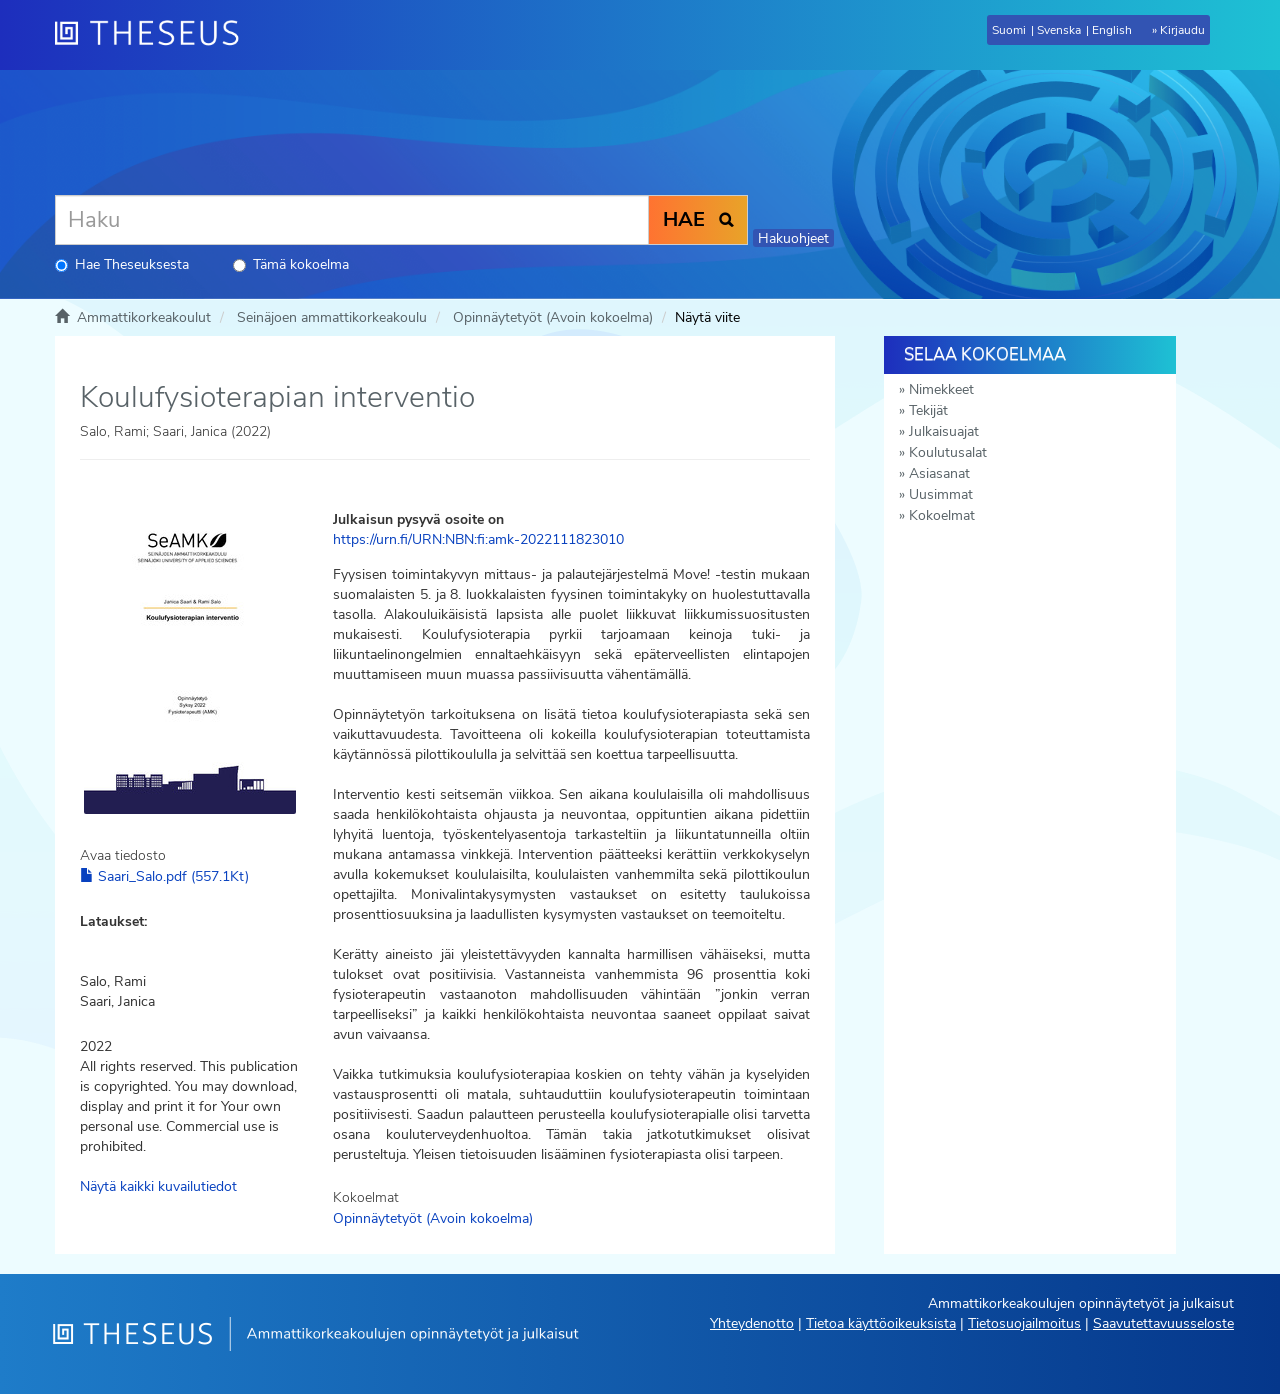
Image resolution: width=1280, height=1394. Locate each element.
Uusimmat (941, 494)
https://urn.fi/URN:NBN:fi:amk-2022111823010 (478, 539)
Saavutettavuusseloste (1163, 1323)
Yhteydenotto (752, 1323)
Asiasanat (939, 473)
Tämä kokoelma (291, 264)
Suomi (1009, 30)
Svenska (1059, 30)
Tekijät (928, 410)
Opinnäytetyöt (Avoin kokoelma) (553, 317)
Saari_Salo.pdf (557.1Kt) (164, 876)
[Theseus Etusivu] (155, 35)
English (1112, 30)
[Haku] (352, 220)
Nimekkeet (941, 389)
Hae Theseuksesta (122, 264)
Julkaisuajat (944, 431)
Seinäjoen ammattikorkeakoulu (332, 317)
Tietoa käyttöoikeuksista (881, 1323)
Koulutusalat (948, 452)
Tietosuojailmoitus (1024, 1323)
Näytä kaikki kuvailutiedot (158, 1186)
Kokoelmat (942, 515)
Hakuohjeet (793, 238)
